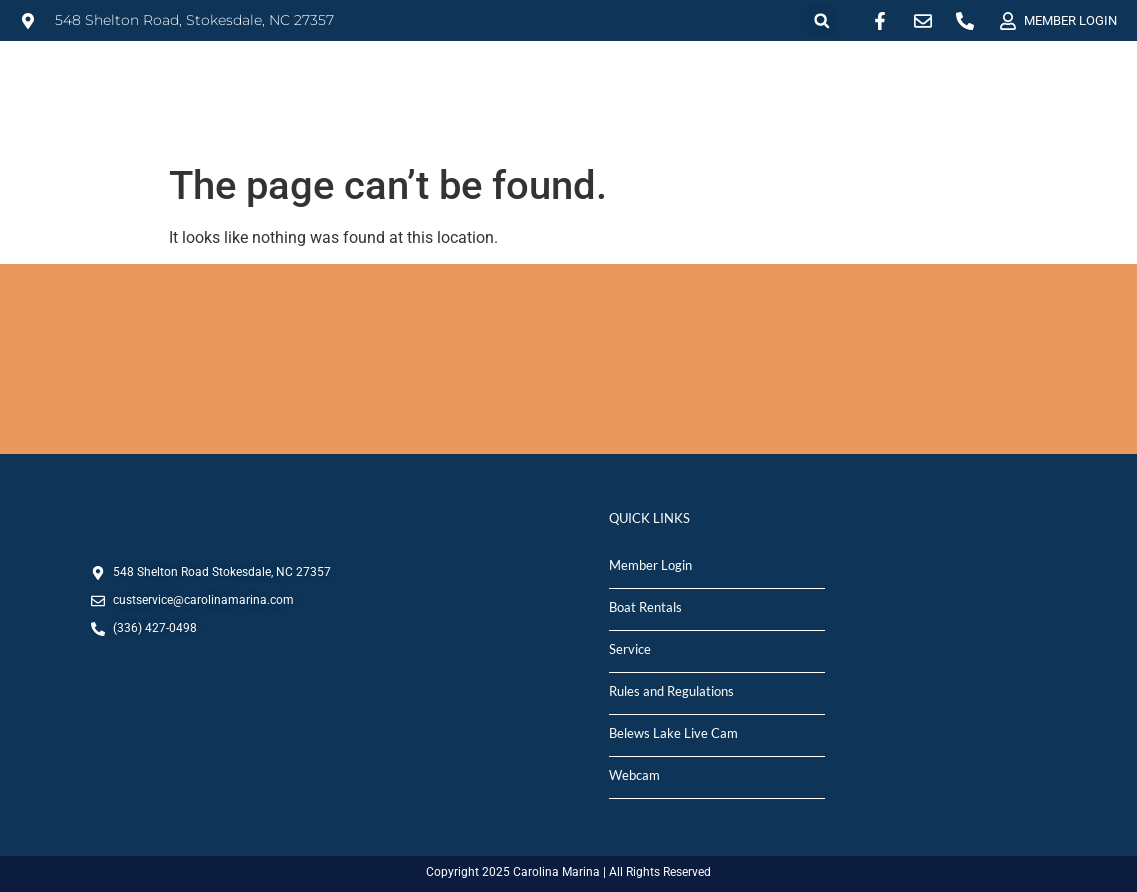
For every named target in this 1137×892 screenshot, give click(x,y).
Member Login (650, 565)
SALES (625, 83)
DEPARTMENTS (1048, 84)
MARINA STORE (871, 83)
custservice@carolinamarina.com (203, 600)
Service (630, 649)
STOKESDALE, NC (568, 359)
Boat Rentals (645, 607)
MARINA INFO (355, 83)
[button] (821, 20)
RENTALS (503, 84)
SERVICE (731, 83)
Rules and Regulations (671, 691)
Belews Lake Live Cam (673, 733)
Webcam (634, 775)
